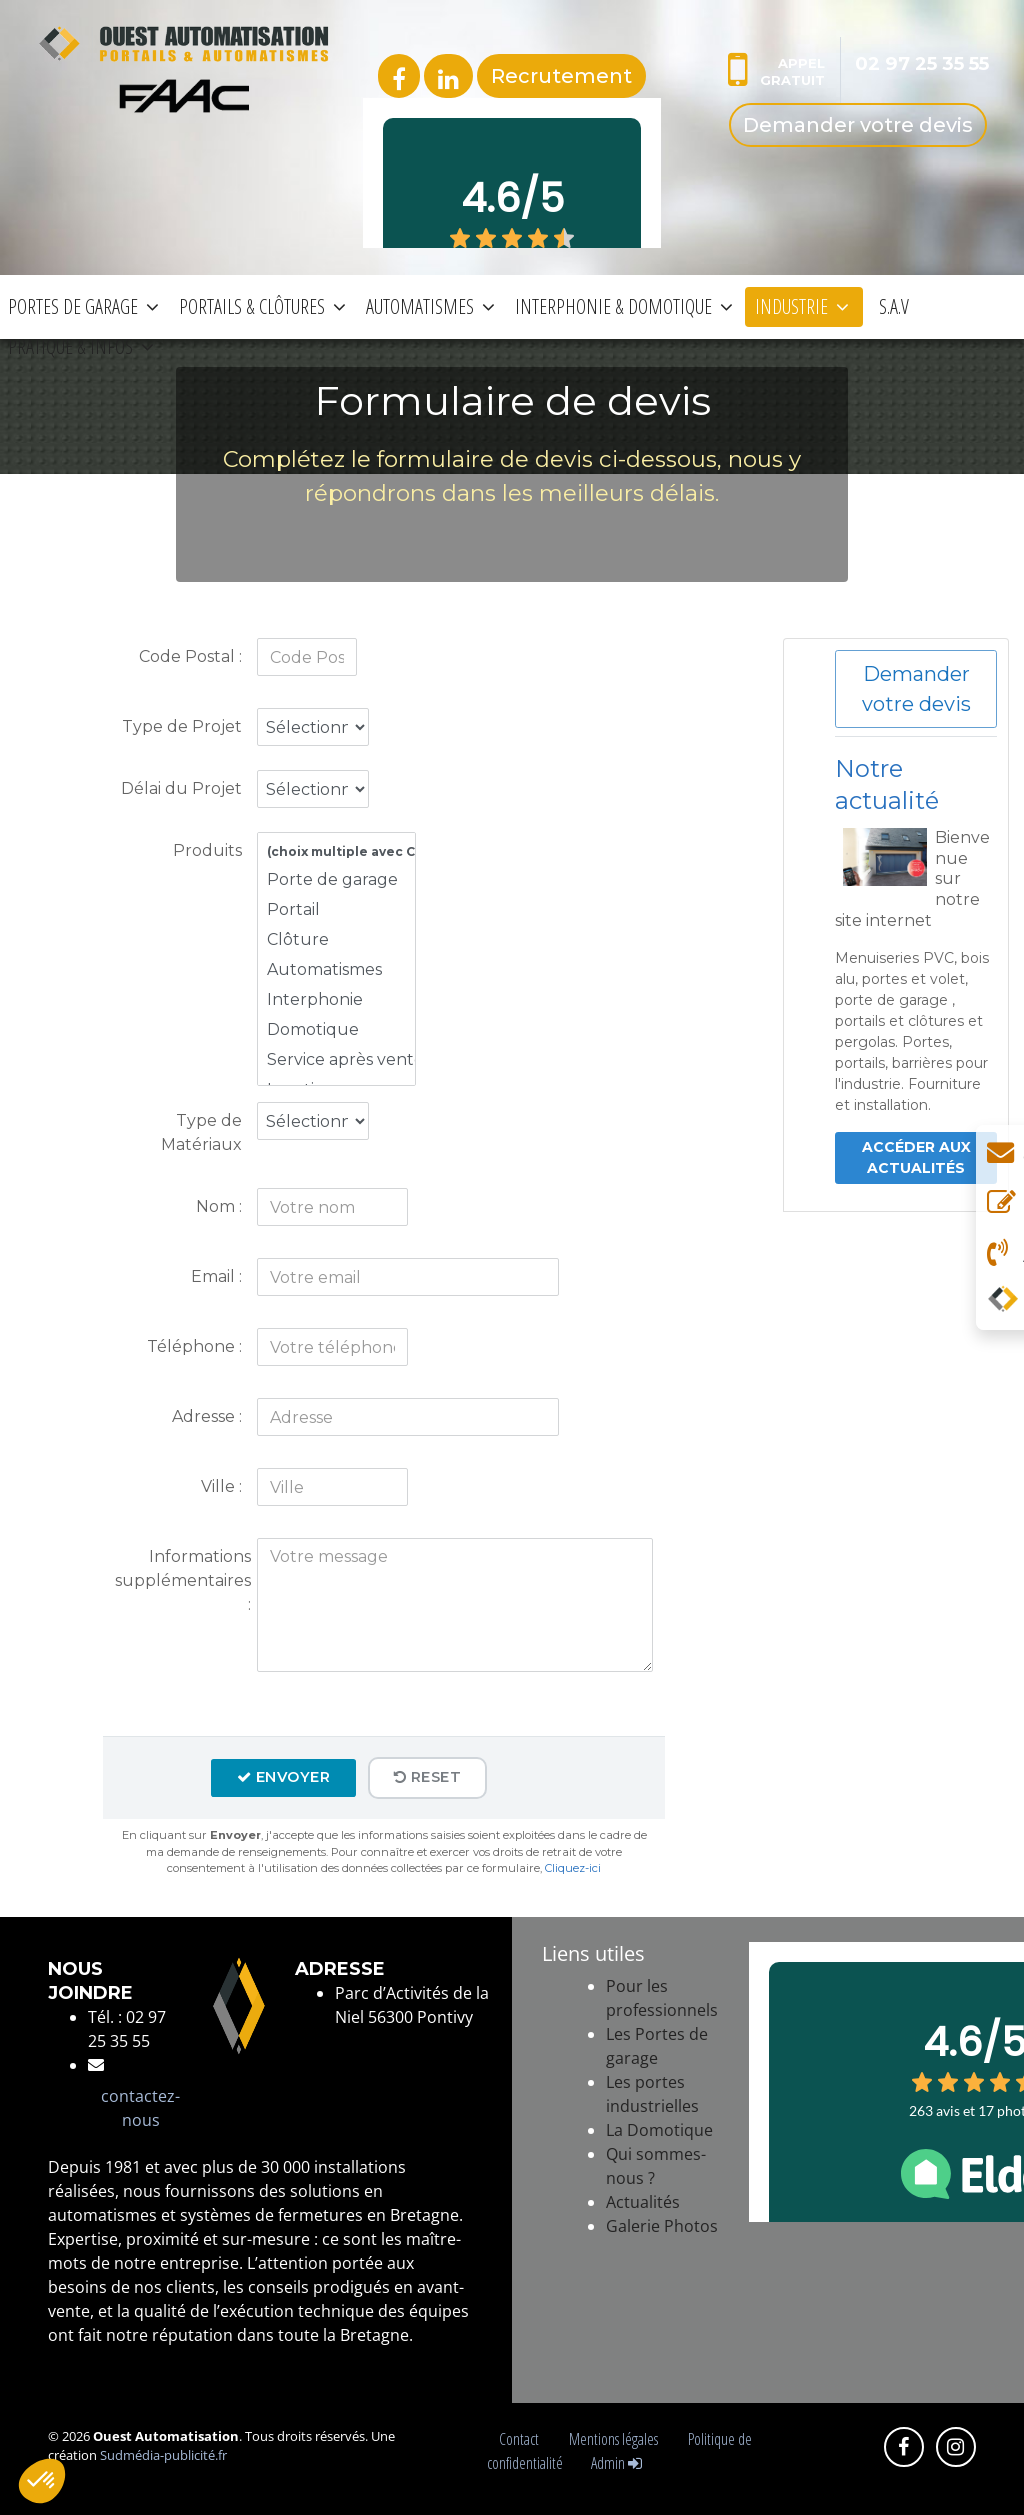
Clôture (337, 940)
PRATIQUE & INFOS (81, 346)
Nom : (219, 1206)
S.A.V (894, 306)
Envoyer (283, 1777)
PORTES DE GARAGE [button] (83, 306)
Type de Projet (182, 726)
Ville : (221, 1486)
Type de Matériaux (201, 1132)
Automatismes (337, 970)
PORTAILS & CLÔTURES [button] (262, 306)
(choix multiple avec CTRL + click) (337, 852)
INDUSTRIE (802, 306)
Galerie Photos (662, 2226)
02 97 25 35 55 (922, 63)
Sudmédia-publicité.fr (163, 2455)
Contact (522, 2439)
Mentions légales (616, 2439)
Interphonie (337, 1000)
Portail (337, 910)
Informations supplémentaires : (183, 1580)
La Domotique (659, 2130)
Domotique (337, 1030)
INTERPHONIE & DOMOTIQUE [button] (624, 306)
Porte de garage (337, 880)
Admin (616, 2463)
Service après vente (337, 1060)
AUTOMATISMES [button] (430, 306)
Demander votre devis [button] (916, 689)
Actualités (643, 2202)
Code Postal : (190, 656)
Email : (216, 1276)
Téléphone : (194, 1346)
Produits (207, 850)
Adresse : (207, 1416)
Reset (427, 1777)
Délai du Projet (181, 788)
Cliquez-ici (573, 1868)
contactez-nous (140, 2108)
